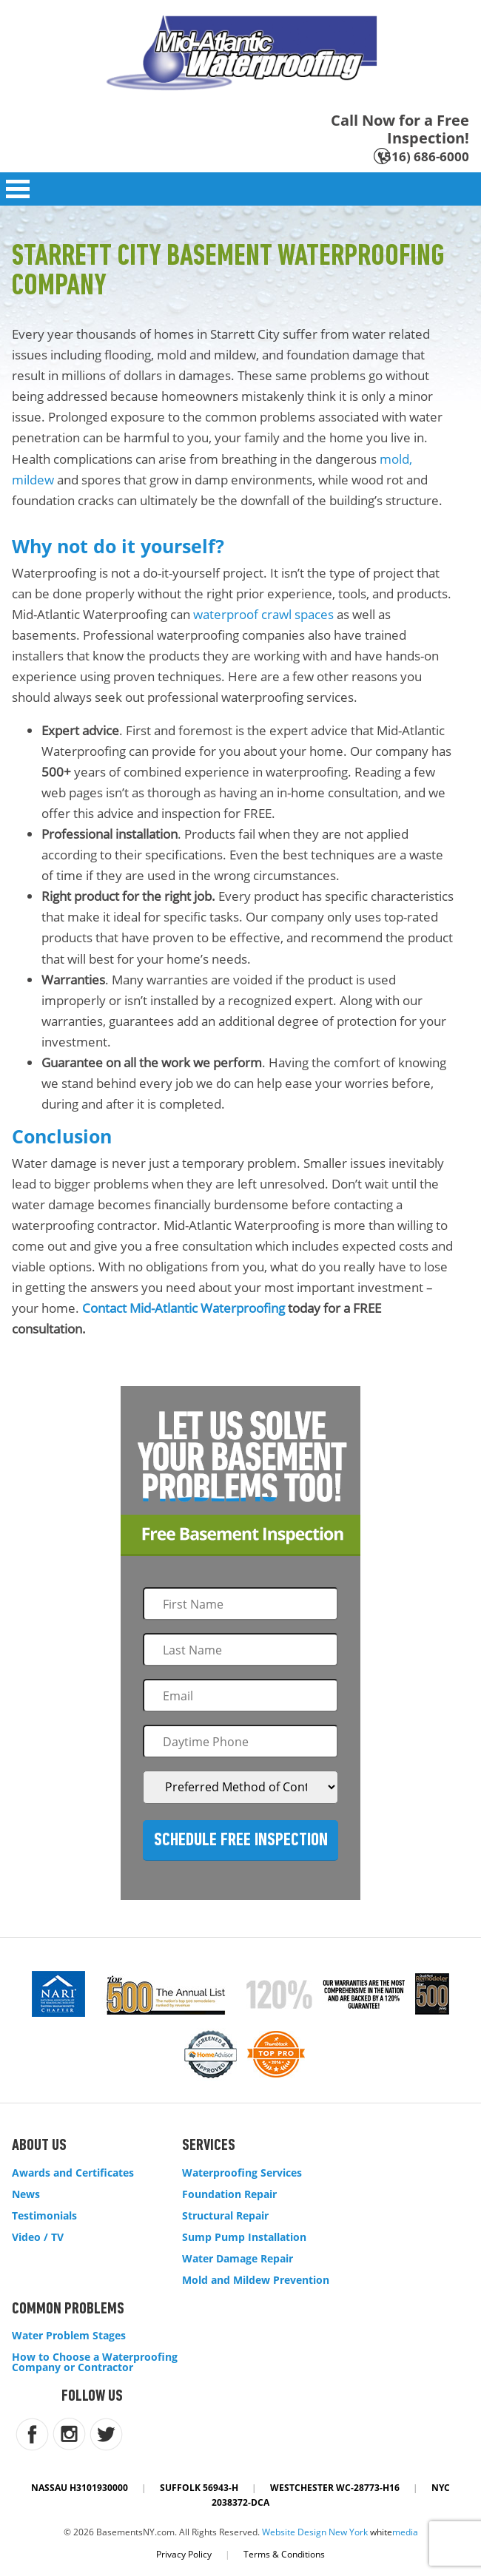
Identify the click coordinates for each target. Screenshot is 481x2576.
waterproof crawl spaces (263, 614)
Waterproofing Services (242, 2173)
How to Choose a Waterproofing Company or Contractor (95, 2362)
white (394, 2532)
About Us (39, 2145)
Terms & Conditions (284, 2554)
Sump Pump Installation (244, 2237)
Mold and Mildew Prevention (255, 2280)
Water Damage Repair (237, 2259)
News (26, 2194)
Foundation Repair (229, 2194)
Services (208, 2145)
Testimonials (44, 2216)
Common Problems (68, 2309)
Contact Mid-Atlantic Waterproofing (183, 1307)
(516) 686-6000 (424, 156)
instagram (69, 2434)
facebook (32, 2434)
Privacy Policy (184, 2554)
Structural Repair (225, 2216)
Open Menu (18, 189)
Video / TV (38, 2237)
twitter (106, 2434)
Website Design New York (315, 2532)
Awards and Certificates (73, 2173)
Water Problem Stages (69, 2335)
